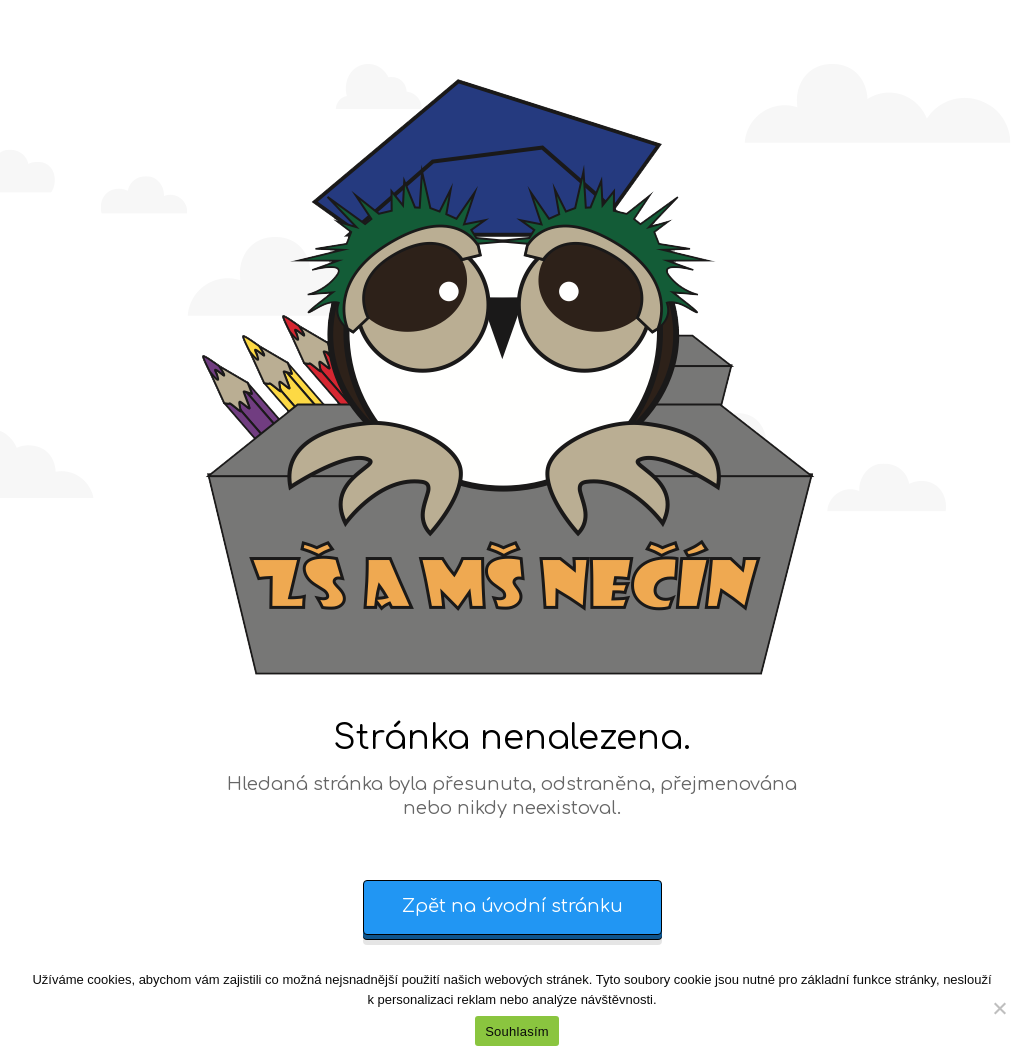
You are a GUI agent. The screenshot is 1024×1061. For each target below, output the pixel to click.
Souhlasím (517, 1031)
